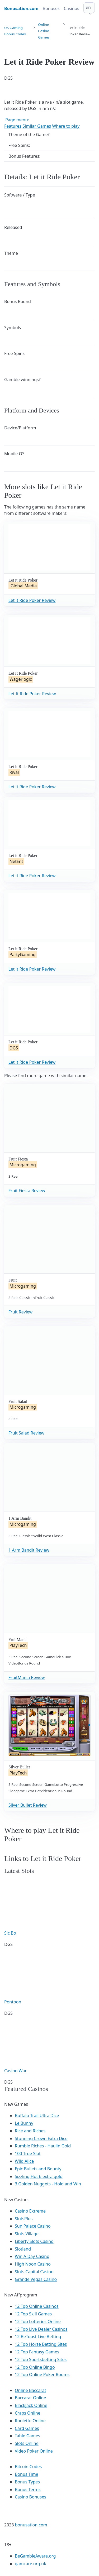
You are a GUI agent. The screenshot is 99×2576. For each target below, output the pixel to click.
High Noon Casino (33, 2264)
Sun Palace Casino (33, 2226)
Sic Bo (10, 1933)
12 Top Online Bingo (35, 2367)
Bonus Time (26, 2474)
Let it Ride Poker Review (31, 600)
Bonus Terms (28, 2489)
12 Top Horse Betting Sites (41, 2344)
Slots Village (27, 2234)
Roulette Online (30, 2421)
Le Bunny (24, 2123)
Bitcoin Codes (28, 2466)
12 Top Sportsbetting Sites (41, 2359)
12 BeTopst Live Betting (38, 2336)
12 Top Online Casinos (37, 2306)
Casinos (71, 8)
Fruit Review (20, 1312)
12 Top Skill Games (33, 2314)
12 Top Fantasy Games (37, 2352)
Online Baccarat (30, 2390)
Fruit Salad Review (26, 1433)
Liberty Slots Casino (34, 2241)
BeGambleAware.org (35, 2556)
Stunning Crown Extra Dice (41, 2138)
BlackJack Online (31, 2405)
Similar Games (36, 126)
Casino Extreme (30, 2211)
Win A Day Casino (32, 2256)
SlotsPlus (23, 2219)
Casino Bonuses (30, 2497)
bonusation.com (31, 2525)
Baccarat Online (30, 2398)
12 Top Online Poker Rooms (42, 2374)
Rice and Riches (30, 2131)
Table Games (27, 2436)
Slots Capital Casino (34, 2272)
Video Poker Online (34, 2451)
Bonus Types (27, 2482)
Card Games (27, 2428)
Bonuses (51, 8)
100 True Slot (28, 2153)
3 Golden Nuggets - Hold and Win (48, 2184)
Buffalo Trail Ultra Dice (37, 2115)
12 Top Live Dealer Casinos (41, 2329)
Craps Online (27, 2413)
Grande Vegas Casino (36, 2279)
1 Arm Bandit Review (28, 1550)
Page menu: (16, 120)
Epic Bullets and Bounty (38, 2169)
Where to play (65, 126)
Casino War (15, 2071)
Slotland (23, 2249)
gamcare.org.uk (30, 2564)
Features (12, 126)
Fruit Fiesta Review (26, 1190)
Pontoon (12, 2002)
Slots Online (27, 2443)
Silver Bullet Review (27, 1805)
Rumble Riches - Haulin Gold (43, 2146)
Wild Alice (24, 2161)
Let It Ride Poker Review (32, 694)
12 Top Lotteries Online (38, 2321)
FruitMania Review (26, 1677)
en (88, 7)
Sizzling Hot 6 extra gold (39, 2176)
